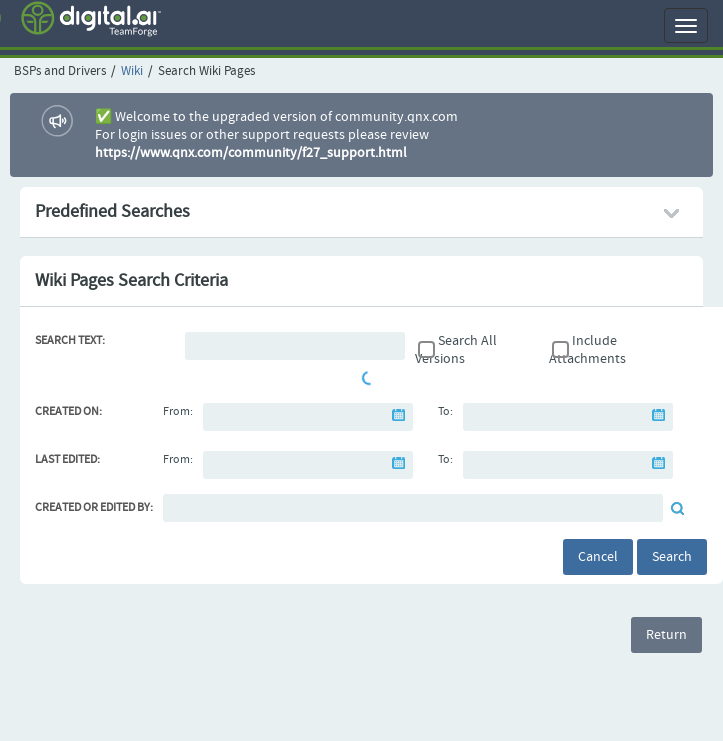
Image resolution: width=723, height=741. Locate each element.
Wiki (132, 71)
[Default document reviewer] (413, 508)
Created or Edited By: (94, 508)
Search (672, 557)
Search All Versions (456, 350)
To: (445, 412)
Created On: (68, 412)
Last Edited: (67, 460)
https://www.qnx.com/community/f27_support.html (251, 153)
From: (178, 412)
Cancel (598, 557)
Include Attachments (587, 350)
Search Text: (70, 341)
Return (666, 635)
